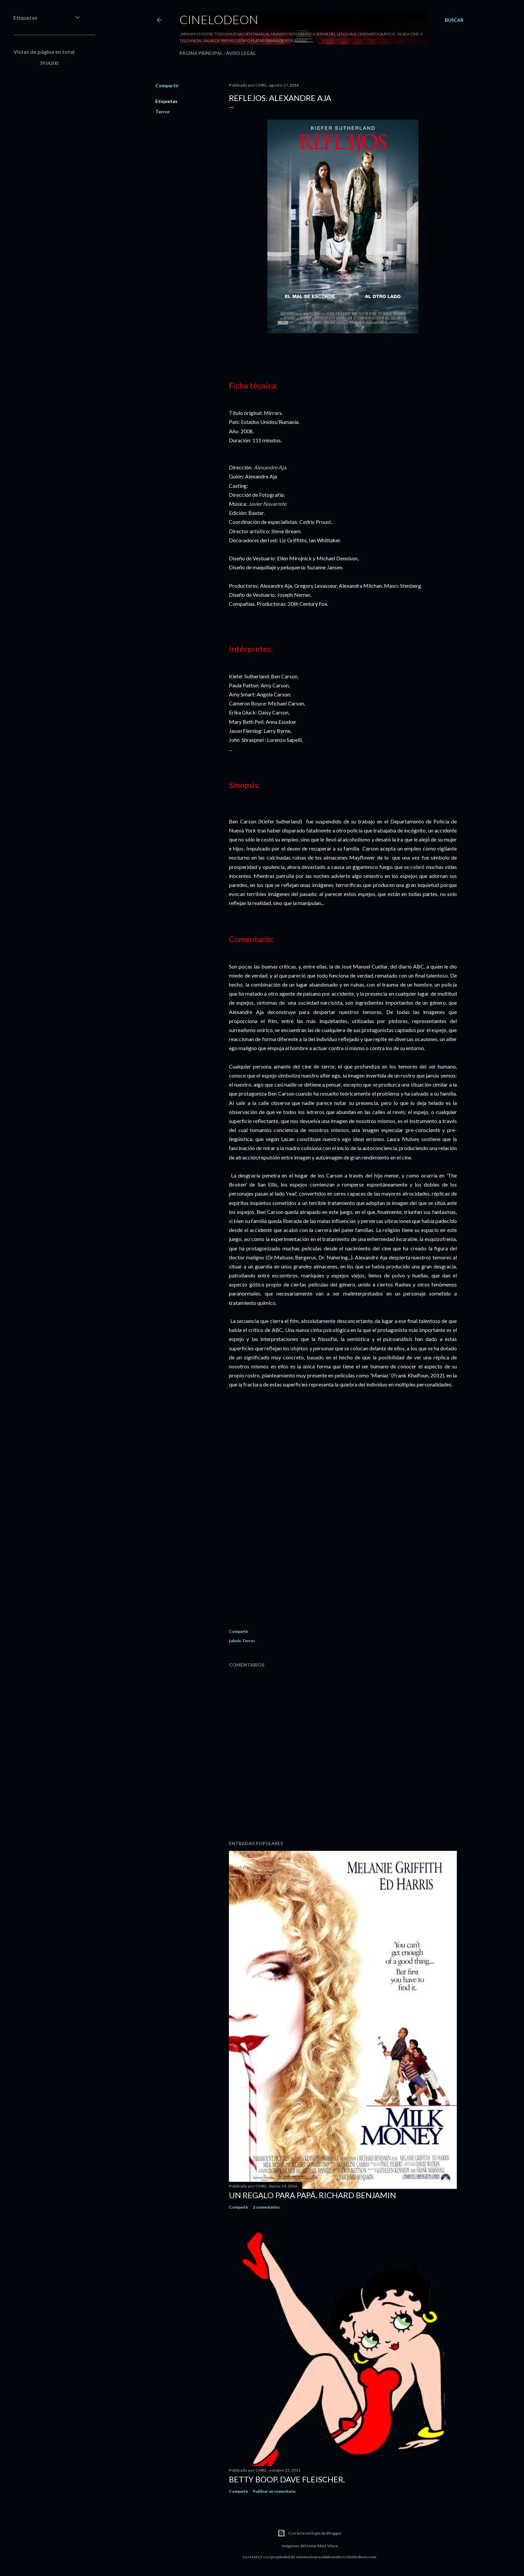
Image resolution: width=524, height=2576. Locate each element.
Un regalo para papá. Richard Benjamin (312, 2195)
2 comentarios (266, 2207)
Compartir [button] (167, 85)
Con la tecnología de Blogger (309, 2533)
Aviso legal (241, 53)
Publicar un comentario (274, 2491)
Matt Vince (327, 2545)
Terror (162, 111)
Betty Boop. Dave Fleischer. (287, 2479)
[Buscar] (454, 20)
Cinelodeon (218, 19)
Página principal (201, 53)
